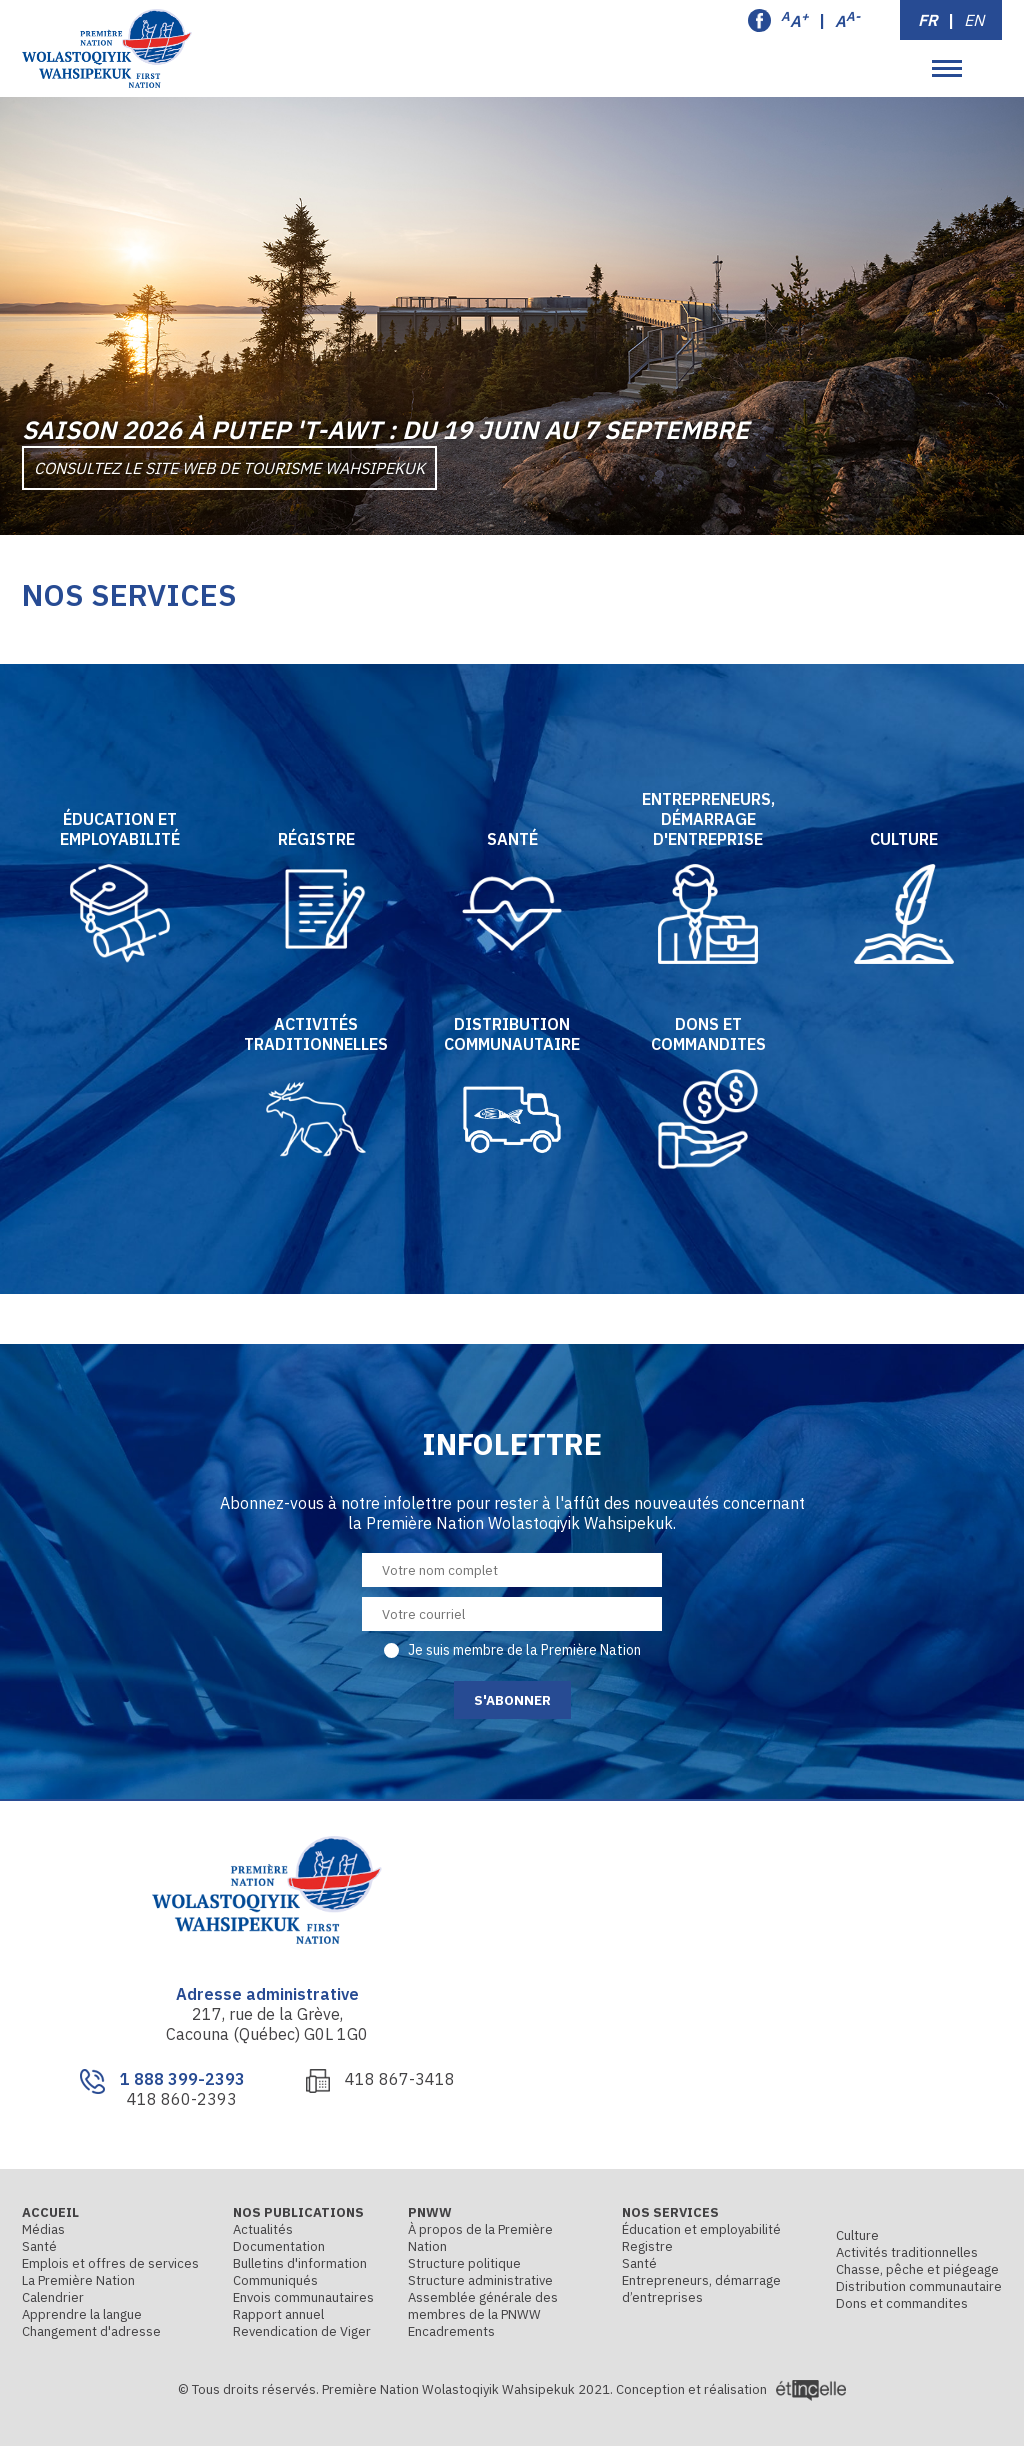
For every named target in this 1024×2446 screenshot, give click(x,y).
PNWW (430, 2212)
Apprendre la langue (82, 2314)
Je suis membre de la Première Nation (524, 1650)
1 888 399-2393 (182, 2079)
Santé (39, 2246)
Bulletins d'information (300, 2263)
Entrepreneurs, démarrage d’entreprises (701, 2289)
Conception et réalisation (731, 2389)
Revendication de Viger (302, 2331)
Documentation (279, 2246)
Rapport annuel (278, 2314)
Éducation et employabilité (701, 2229)
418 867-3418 (400, 2079)
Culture (857, 2235)
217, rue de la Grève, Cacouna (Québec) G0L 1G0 (267, 2024)
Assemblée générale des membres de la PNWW (483, 2306)
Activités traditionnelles (907, 2252)
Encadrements (451, 2331)
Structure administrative (480, 2280)
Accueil (50, 2212)
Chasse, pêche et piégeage (917, 2269)
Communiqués (275, 2280)
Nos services (670, 2212)
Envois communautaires (303, 2297)
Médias (43, 2229)
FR (928, 20)
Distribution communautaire (919, 2286)
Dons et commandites (902, 2303)
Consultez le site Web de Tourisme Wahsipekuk (229, 468)
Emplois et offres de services (110, 2263)
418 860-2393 (182, 2099)
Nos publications (298, 2212)
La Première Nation (78, 2280)
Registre (647, 2246)
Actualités (263, 2229)
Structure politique (464, 2263)
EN (974, 20)
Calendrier (53, 2297)
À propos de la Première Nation (480, 2238)
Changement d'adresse (91, 2331)
